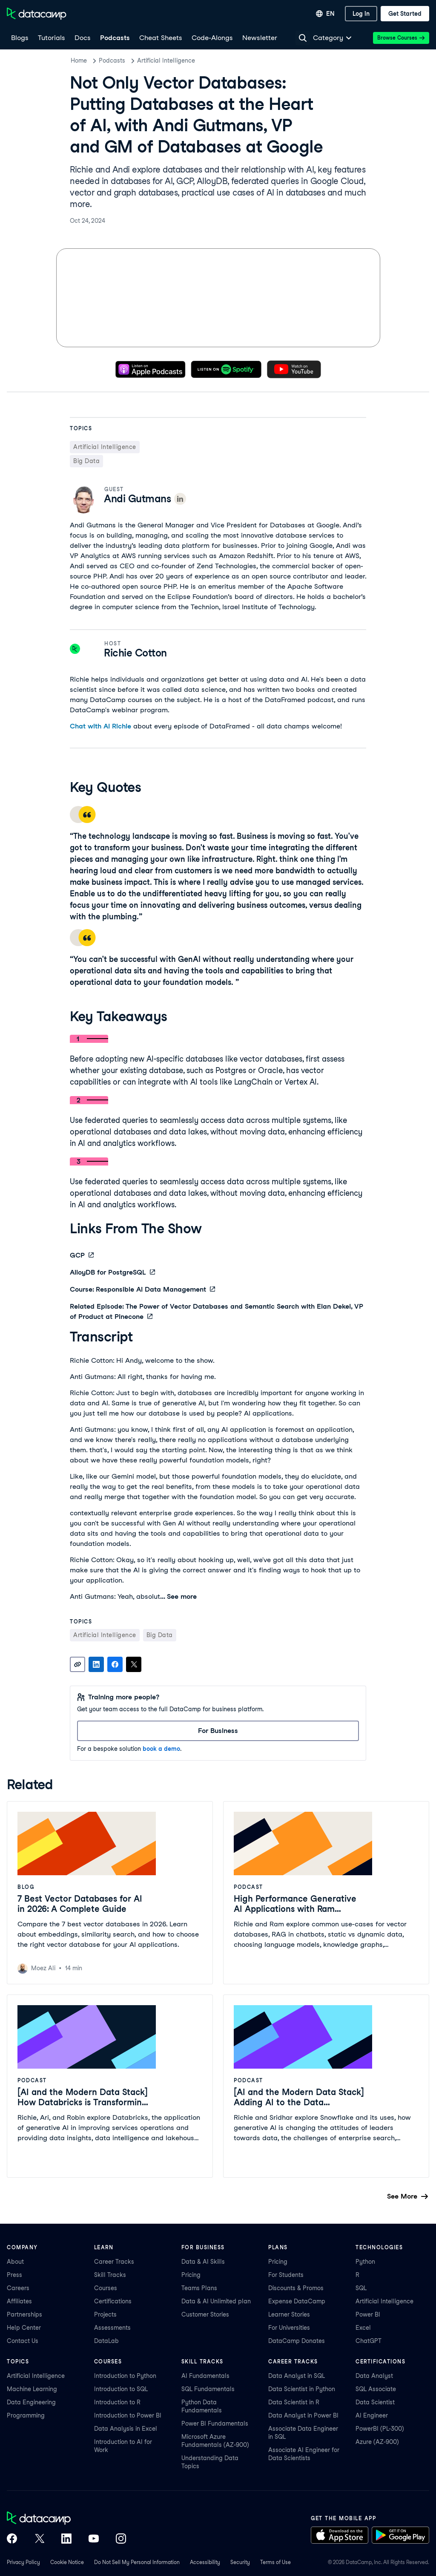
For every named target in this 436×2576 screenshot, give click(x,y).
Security (240, 2562)
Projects (105, 2314)
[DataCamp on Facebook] (12, 2539)
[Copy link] (77, 1664)
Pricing (191, 2274)
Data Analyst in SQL (296, 2375)
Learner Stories (289, 2314)
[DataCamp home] (66, 2519)
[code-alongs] (211, 38)
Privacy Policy (23, 2562)
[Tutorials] (51, 38)
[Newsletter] (259, 38)
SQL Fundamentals (208, 2389)
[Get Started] (405, 13)
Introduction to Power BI (127, 2415)
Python (365, 2261)
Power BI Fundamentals (214, 2423)
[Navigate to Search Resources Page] (302, 38)
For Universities (289, 2327)
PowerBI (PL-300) (380, 2428)
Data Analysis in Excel (125, 2428)
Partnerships (24, 2314)
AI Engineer (372, 2415)
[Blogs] (19, 38)
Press (14, 2274)
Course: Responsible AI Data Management (142, 1289)
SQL (361, 2288)
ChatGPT (369, 2340)
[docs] (82, 38)
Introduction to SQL (121, 2389)
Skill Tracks (110, 2274)
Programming (26, 2415)
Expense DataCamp (296, 2301)
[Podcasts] (114, 38)
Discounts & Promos (296, 2288)
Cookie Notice (67, 2562)
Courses (105, 2288)
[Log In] (361, 13)
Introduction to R (117, 2402)
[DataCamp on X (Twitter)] (39, 2539)
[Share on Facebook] (115, 1664)
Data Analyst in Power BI (303, 2415)
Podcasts (112, 60)
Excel (363, 2327)
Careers (18, 2288)
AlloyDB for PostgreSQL (112, 1272)
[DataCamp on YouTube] (94, 2539)
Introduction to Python (125, 2375)
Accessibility (205, 2562)
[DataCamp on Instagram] (121, 2539)
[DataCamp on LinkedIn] (66, 2539)
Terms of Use (275, 2562)
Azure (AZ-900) (377, 2441)
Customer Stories (205, 2314)
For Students (286, 2274)
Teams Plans (199, 2288)
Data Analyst (374, 2375)
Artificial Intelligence (166, 60)
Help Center (24, 2327)
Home (79, 60)
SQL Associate (376, 2389)
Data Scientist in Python (301, 2389)
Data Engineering (31, 2402)
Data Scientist (375, 2402)
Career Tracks (114, 2261)
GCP (82, 1255)
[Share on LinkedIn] (96, 1664)
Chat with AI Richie (100, 726)
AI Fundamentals (205, 2375)
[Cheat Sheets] (160, 38)
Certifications (113, 2301)
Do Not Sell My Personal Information (137, 2562)
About (15, 2261)
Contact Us (22, 2340)
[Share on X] (133, 1664)
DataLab (106, 2340)
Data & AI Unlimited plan (216, 2301)
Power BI (368, 2314)
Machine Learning (32, 2389)
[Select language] (325, 13)
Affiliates (19, 2301)
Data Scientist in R (293, 2402)
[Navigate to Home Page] (36, 13)
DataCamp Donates (296, 2340)
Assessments (112, 2327)
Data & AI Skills (203, 2261)
